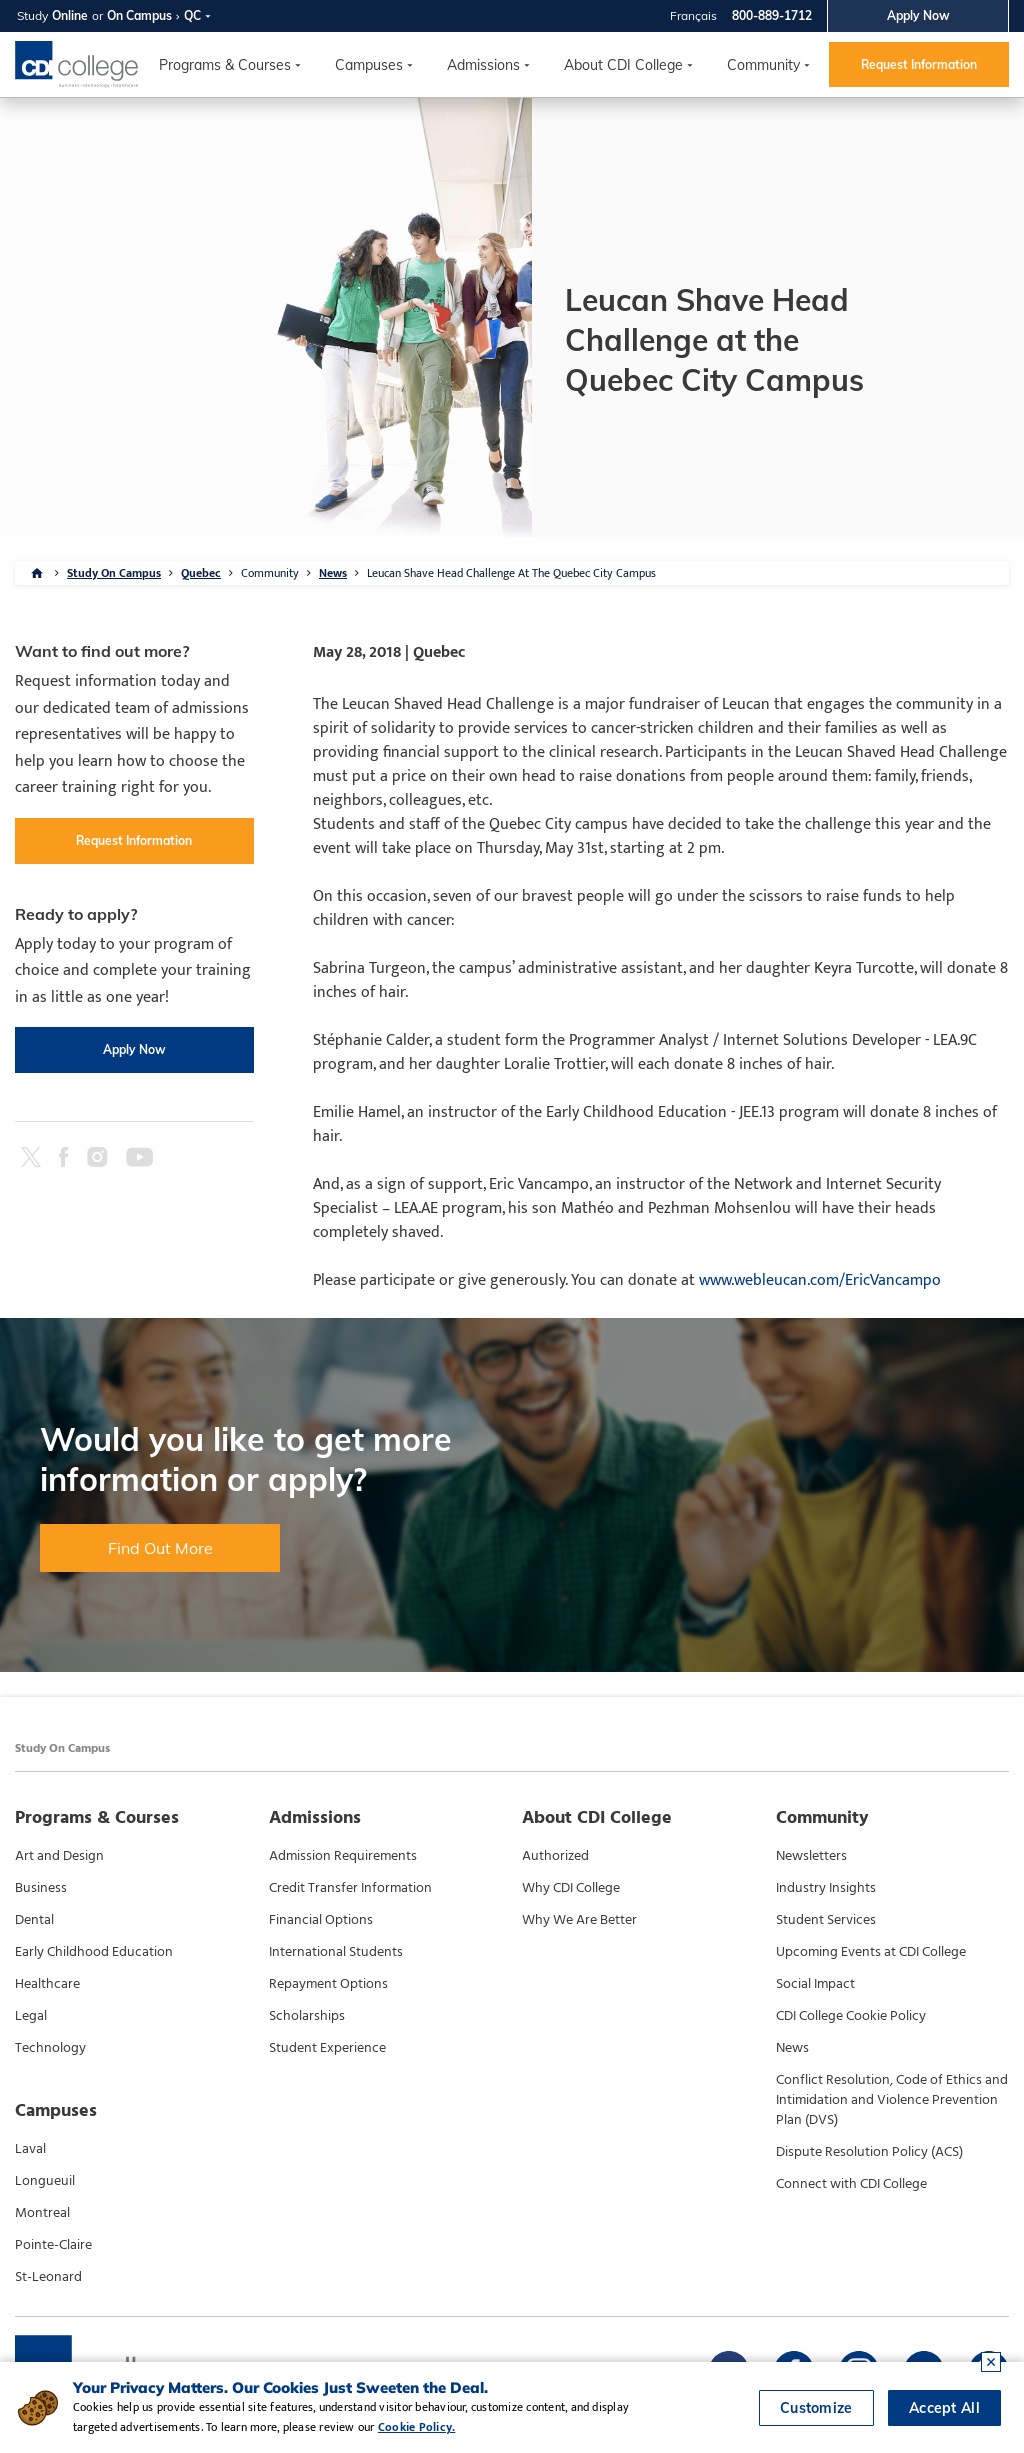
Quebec (201, 573)
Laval (30, 2149)
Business (41, 1888)
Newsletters (811, 1856)
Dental (34, 1920)
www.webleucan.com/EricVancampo (820, 1280)
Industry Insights (826, 1888)
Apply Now (918, 15)
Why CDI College (571, 1888)
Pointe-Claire (53, 2245)
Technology (50, 2048)
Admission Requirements (343, 1856)
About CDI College (623, 65)
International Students (336, 1952)
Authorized (555, 1856)
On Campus (139, 15)
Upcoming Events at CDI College (871, 1952)
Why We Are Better (579, 1920)
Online (70, 15)
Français (693, 15)
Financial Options (321, 1920)
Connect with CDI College (851, 2184)
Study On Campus (114, 573)
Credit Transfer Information (350, 1888)
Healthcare (47, 1984)
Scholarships (307, 2016)
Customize (816, 2408)
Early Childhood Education (94, 1952)
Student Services (826, 1920)
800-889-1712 (772, 15)
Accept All (944, 2408)
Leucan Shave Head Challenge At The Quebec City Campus (511, 573)
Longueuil (45, 2181)
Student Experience (327, 2048)
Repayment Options (328, 1984)
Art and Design (59, 1856)
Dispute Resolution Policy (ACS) (869, 2152)
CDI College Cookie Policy (851, 2016)
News (333, 573)
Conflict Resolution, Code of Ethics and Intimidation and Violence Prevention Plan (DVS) (892, 2100)
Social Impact (815, 1984)
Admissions (483, 65)
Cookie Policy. (416, 2427)
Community (763, 65)
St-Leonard (48, 2277)
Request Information (919, 64)
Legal (31, 2016)
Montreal (42, 2213)
